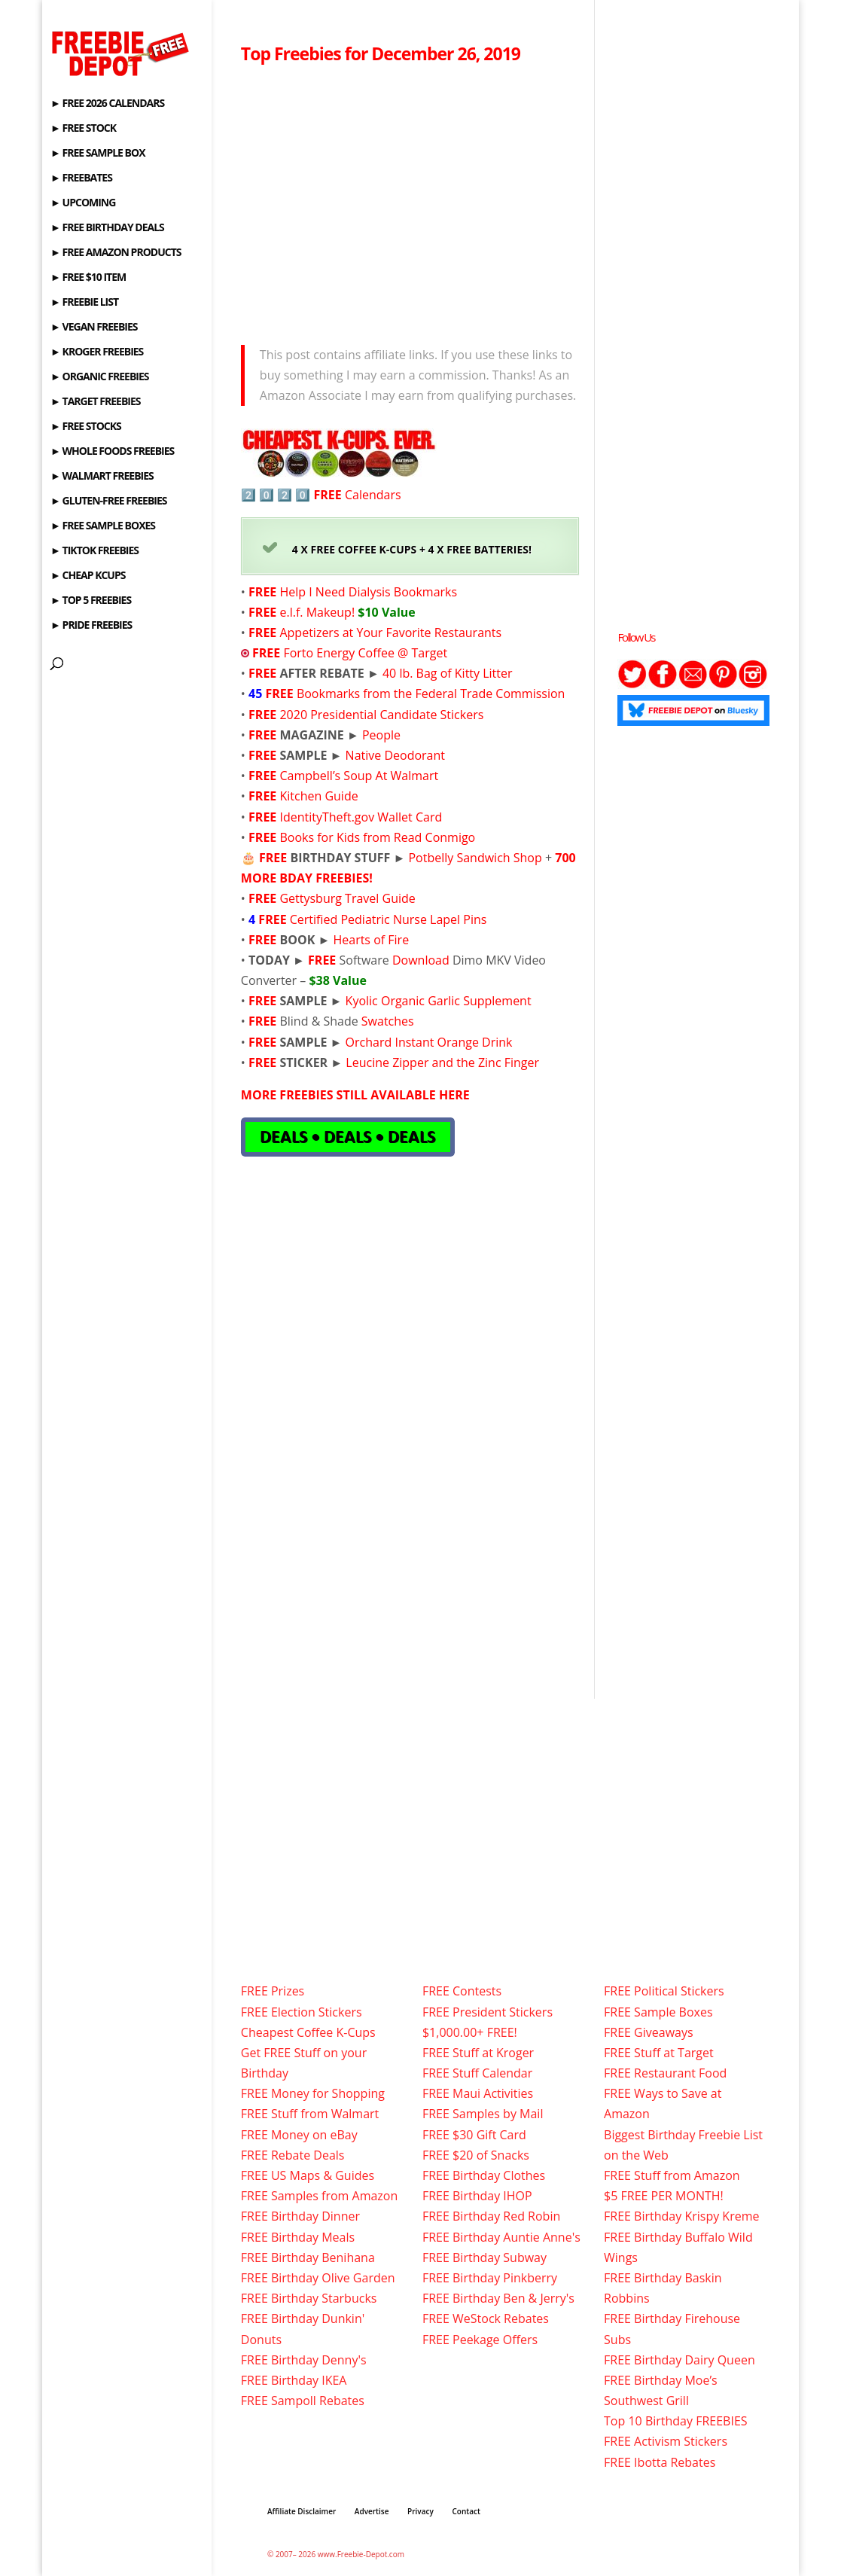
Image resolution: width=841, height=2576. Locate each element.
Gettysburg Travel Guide (347, 898)
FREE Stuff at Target (659, 2052)
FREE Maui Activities (477, 2093)
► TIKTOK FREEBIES (94, 551)
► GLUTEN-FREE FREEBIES (108, 501)
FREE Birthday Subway (484, 2257)
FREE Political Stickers (664, 1991)
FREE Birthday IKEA (294, 2380)
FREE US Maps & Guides (307, 2175)
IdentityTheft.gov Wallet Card (360, 817)
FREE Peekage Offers (480, 2339)
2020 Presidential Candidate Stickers (379, 714)
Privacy (420, 2511)
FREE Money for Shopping (313, 2093)
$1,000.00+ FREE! (469, 2032)
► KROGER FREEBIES (96, 352)
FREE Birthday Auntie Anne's (501, 2237)
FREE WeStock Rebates (485, 2318)
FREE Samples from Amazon (319, 2195)
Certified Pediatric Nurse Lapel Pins (388, 919)
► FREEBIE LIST (84, 303)
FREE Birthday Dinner (300, 2216)
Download (420, 960)
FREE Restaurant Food (665, 2073)
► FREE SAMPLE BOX (97, 154)
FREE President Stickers (487, 2012)
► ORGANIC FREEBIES (99, 377)
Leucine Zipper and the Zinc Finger (442, 1062)
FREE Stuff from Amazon (672, 2175)
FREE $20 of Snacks (475, 2155)
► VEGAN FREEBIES (93, 328)
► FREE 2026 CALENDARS (107, 104)
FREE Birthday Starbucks (309, 2298)
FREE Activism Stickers (665, 2441)
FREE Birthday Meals (298, 2237)
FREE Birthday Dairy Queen (679, 2360)
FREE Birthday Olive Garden (318, 2278)
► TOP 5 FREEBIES (90, 601)
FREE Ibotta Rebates (659, 2462)
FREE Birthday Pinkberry (489, 2278)
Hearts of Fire (371, 939)
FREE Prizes (272, 1991)
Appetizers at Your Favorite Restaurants (388, 632)
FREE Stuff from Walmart (310, 2113)
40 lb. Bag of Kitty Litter (447, 673)
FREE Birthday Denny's (304, 2360)
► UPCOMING (82, 203)
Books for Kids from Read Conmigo (377, 837)
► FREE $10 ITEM (88, 278)
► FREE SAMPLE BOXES (102, 526)
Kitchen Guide (318, 796)
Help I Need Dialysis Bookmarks (368, 592)
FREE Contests (461, 1991)
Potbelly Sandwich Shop (474, 857)
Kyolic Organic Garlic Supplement (439, 1000)
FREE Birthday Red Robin (491, 2216)
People (381, 735)
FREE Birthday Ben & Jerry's (498, 2298)
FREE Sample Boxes (658, 2012)
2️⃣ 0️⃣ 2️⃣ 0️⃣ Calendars (321, 494)
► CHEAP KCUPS (87, 576)
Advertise (372, 2511)
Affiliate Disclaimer (301, 2511)
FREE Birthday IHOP (477, 2195)
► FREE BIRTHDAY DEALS (107, 228)
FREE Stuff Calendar (477, 2073)
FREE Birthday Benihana (308, 2257)
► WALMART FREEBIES (102, 477)
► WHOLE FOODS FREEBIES (112, 452)
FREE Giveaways (648, 2032)
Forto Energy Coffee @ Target (365, 653)
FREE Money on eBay (299, 2134)
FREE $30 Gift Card (474, 2134)
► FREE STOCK (83, 129)
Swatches (387, 1021)
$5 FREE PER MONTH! (664, 2195)
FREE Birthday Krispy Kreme (681, 2216)
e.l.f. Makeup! (317, 612)
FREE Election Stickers (301, 2012)
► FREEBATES (81, 178)
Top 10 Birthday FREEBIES (676, 2421)
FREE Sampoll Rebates (302, 2400)
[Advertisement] (410, 200)
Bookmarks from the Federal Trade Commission (431, 693)
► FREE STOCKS (85, 427)
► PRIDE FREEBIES (91, 626)
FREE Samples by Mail (482, 2113)
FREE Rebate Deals (293, 2155)
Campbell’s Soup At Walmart (358, 775)
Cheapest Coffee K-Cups (308, 2032)
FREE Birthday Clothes (483, 2175)
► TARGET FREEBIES (95, 402)
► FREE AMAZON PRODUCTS (115, 253)
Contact (466, 2511)
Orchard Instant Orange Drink (427, 1042)
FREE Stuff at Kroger (478, 2052)
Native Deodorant (395, 755)
